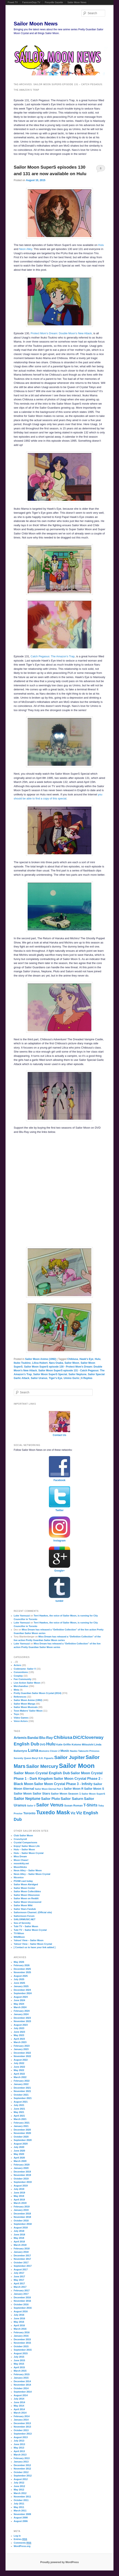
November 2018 (22, 2217)
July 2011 (19, 2503)
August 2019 (21, 2185)
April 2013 (19, 2451)
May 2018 (19, 2238)
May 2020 (19, 2154)
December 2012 (22, 2465)
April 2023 (19, 2039)
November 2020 (22, 2133)
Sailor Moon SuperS (93, 1793)
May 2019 (19, 2196)
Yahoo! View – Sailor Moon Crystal (33, 1944)
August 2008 (21, 2517)
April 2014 (19, 2409)
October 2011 (21, 2500)
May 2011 (19, 2507)
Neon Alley (25, 249)
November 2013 (22, 2426)
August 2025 (21, 1976)
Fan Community (22, 1679)
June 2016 (19, 2318)
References (20, 1696)
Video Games (21, 1717)
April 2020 (19, 2157)
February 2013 (22, 2458)
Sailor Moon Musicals (26, 1707)
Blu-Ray (46, 1738)
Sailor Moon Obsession (27, 1895)
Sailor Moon (72, 1362)
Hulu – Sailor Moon (24, 1849)
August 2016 (21, 2311)
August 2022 (21, 2060)
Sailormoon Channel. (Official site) (33, 1912)
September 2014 (23, 2391)
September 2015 (23, 2350)
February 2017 (22, 2290)
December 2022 (22, 2053)
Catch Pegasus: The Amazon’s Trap (53, 656)
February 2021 (22, 2122)
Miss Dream (20, 1856)
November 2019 (22, 2175)
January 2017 (21, 2294)
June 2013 (19, 2444)
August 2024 (21, 1997)
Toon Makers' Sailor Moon (28, 1710)
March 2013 (20, 2454)
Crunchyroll (20, 1839)
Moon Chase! (21, 1860)
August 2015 (21, 2353)
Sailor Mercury (42, 1766)
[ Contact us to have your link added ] (34, 1947)
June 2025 (19, 1983)
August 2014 (21, 2395)
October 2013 (21, 2430)
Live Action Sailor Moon (27, 1682)
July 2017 (19, 2273)
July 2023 (19, 2028)
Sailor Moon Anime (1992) (40, 1359)
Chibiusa (72, 1359)
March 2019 (20, 2203)
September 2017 (23, 2266)
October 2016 (21, 2304)
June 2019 (19, 2192)
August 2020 (21, 2143)
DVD (43, 1744)
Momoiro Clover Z (49, 1751)
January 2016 (21, 2336)
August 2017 (21, 2269)
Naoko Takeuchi (79, 1751)
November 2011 (22, 2496)
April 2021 (19, 2115)
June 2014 (19, 2402)
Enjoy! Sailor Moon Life (27, 1846)
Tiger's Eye (55, 1378)
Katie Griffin (63, 1744)
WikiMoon (19, 1937)
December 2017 (22, 2255)
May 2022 (19, 2070)
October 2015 (21, 2346)
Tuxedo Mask (53, 1812)
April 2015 (19, 2367)
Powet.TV (13, 2)
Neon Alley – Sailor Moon (28, 1870)
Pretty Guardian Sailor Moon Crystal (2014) (37, 1693)
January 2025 (21, 1986)
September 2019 (23, 2182)
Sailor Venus (49, 1805)
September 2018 (23, 2224)
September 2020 (23, 2140)
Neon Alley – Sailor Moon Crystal (32, 1874)
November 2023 (22, 2021)
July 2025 (19, 1979)
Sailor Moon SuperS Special (50, 1374)
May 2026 (19, 1962)
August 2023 (21, 2025)
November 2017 (22, 2259)
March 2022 (20, 2077)
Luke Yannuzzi (22, 1615)
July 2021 (19, 2105)
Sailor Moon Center (24, 1888)
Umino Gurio (71, 1378)
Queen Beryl (31, 1758)
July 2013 (19, 2440)
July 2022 (19, 2063)
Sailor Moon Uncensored (27, 1902)
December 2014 (22, 2381)
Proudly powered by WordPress (59, 2562)
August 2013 (21, 2437)
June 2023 (19, 2032)
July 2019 (19, 2189)
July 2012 (19, 2482)
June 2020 (19, 2150)
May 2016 (19, 2322)
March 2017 (20, 2287)
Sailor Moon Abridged (26, 1884)
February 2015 (22, 2374)
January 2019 (21, 2210)
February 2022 (22, 2080)
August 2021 (21, 2101)
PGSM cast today (23, 1881)
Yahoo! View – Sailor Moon (29, 1940)
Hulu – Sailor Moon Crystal (29, 1853)
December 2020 (22, 2129)
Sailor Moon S (94, 1788)
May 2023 (19, 2035)
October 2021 (21, 2094)
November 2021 (22, 2091)
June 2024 (19, 2000)
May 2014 (19, 2405)
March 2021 (20, 2119)
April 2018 (19, 2241)
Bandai (32, 1738)
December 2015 (22, 2339)
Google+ (59, 1570)
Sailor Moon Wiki (23, 1905)
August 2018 (21, 2227)
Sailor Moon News (76, 2)
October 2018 (21, 2220)
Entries (20, 2539)
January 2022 (21, 2084)
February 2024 (22, 2011)
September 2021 (23, 2098)
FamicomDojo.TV (31, 2)
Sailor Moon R (74, 1788)
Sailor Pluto (50, 1799)
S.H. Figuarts (46, 1758)
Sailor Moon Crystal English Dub (42, 1773)
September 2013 (23, 2433)
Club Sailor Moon (23, 1835)
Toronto (29, 1813)
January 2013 (21, 2461)
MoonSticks (20, 1867)
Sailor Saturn (72, 1799)
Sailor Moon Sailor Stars (32, 1793)
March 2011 (20, 2510)
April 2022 (19, 2073)
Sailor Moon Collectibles (27, 1891)
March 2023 (20, 2042)
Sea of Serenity (22, 1923)
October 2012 (21, 2472)
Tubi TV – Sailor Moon (26, 1926)
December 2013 (22, 2423)
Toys (16, 1714)
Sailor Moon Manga (24, 1703)
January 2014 (21, 2419)
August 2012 (21, 2479)
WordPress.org (22, 2546)
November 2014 (22, 2384)
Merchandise (21, 1686)
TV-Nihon (19, 1933)
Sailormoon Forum (24, 1916)
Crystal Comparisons (25, 1842)
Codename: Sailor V (25, 1668)
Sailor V (31, 1805)
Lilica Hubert (40, 1362)
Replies (86, 1378)
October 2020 (21, 2136)
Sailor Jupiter (69, 1757)
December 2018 (22, 2213)
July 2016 (19, 2315)
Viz (73, 1813)
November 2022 (22, 2056)
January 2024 (21, 2014)
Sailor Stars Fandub (25, 1909)
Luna (33, 1750)
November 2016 (22, 2301)
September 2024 (23, 1993)
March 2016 (20, 2329)
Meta (16, 1689)
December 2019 (22, 2171)
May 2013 (19, 2447)
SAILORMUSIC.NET (24, 1919)
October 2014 (21, 2388)
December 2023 (22, 2018)
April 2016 (19, 2325)
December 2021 (22, 2087)
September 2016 (23, 2308)
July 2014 (19, 2398)
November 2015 (22, 2343)
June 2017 (19, 2276)
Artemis (20, 1738)
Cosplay (18, 1675)
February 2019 (22, 2206)
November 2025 (22, 1972)
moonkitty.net (21, 1863)
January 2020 (21, 2168)
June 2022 (19, 2067)
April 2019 (19, 2199)
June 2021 (19, 2108)
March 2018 (20, 2245)
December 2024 (22, 1990)
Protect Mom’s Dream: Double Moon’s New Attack (61, 333)
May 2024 (19, 2004)
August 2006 (21, 2521)
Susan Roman (73, 1805)
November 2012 (22, 2468)
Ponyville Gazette (54, 2)
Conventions (21, 1672)
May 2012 (19, 2489)
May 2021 (19, 2112)
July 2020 (19, 2147)
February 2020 (22, 2164)
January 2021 (21, 2126)
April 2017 (19, 2283)
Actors (17, 1665)
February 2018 (22, 2248)
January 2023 (21, 2049)
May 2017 (19, 2280)
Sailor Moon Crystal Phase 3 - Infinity (63, 1784)
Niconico (19, 1877)
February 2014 (22, 2416)
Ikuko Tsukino (22, 1362)
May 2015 (19, 2363)
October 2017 (21, 2262)
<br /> (34, 1163)
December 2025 (22, 1969)
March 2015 (20, 2370)
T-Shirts (91, 1805)
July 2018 (19, 2231)
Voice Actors (21, 1721)
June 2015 (19, 2360)
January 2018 (21, 2252)
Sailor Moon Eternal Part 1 (49, 1789)
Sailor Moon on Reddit (26, 1898)
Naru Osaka (56, 1362)
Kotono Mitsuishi (83, 1744)
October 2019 (21, 2178)
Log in (17, 2535)
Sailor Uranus (39, 1378)
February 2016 (22, 2332)
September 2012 (23, 2475)
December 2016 (22, 2297)
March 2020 (20, 2161)
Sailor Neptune (77, 1374)
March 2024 (20, 2007)
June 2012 (19, 2486)
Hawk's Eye (86, 1359)
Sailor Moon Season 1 (66, 1793)
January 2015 (21, 2377)
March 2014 (20, 2412)
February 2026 (22, 1965)
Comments (22, 2542)
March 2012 (20, 2493)
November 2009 (22, 2514)
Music (65, 1750)
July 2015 (19, 2356)
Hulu (101, 245)
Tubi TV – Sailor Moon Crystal (30, 1930)
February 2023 (22, 2046)
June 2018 (19, 2234)
